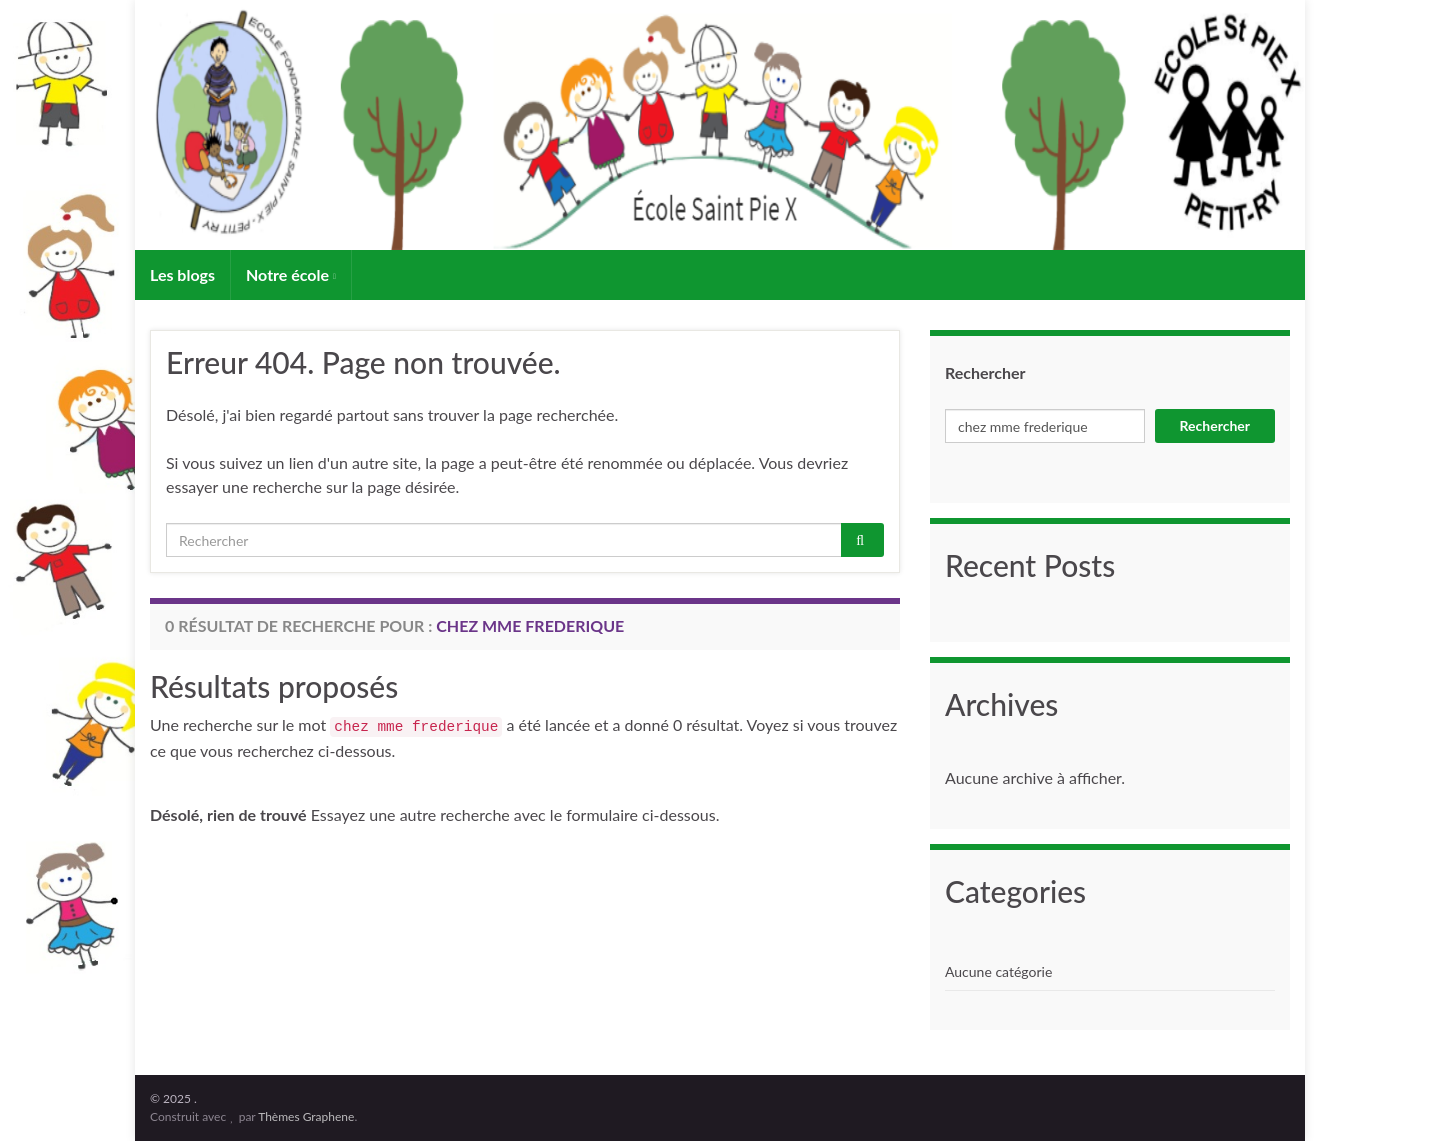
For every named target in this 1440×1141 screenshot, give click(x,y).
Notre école (291, 274)
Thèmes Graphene (306, 1116)
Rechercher (985, 372)
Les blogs (182, 274)
